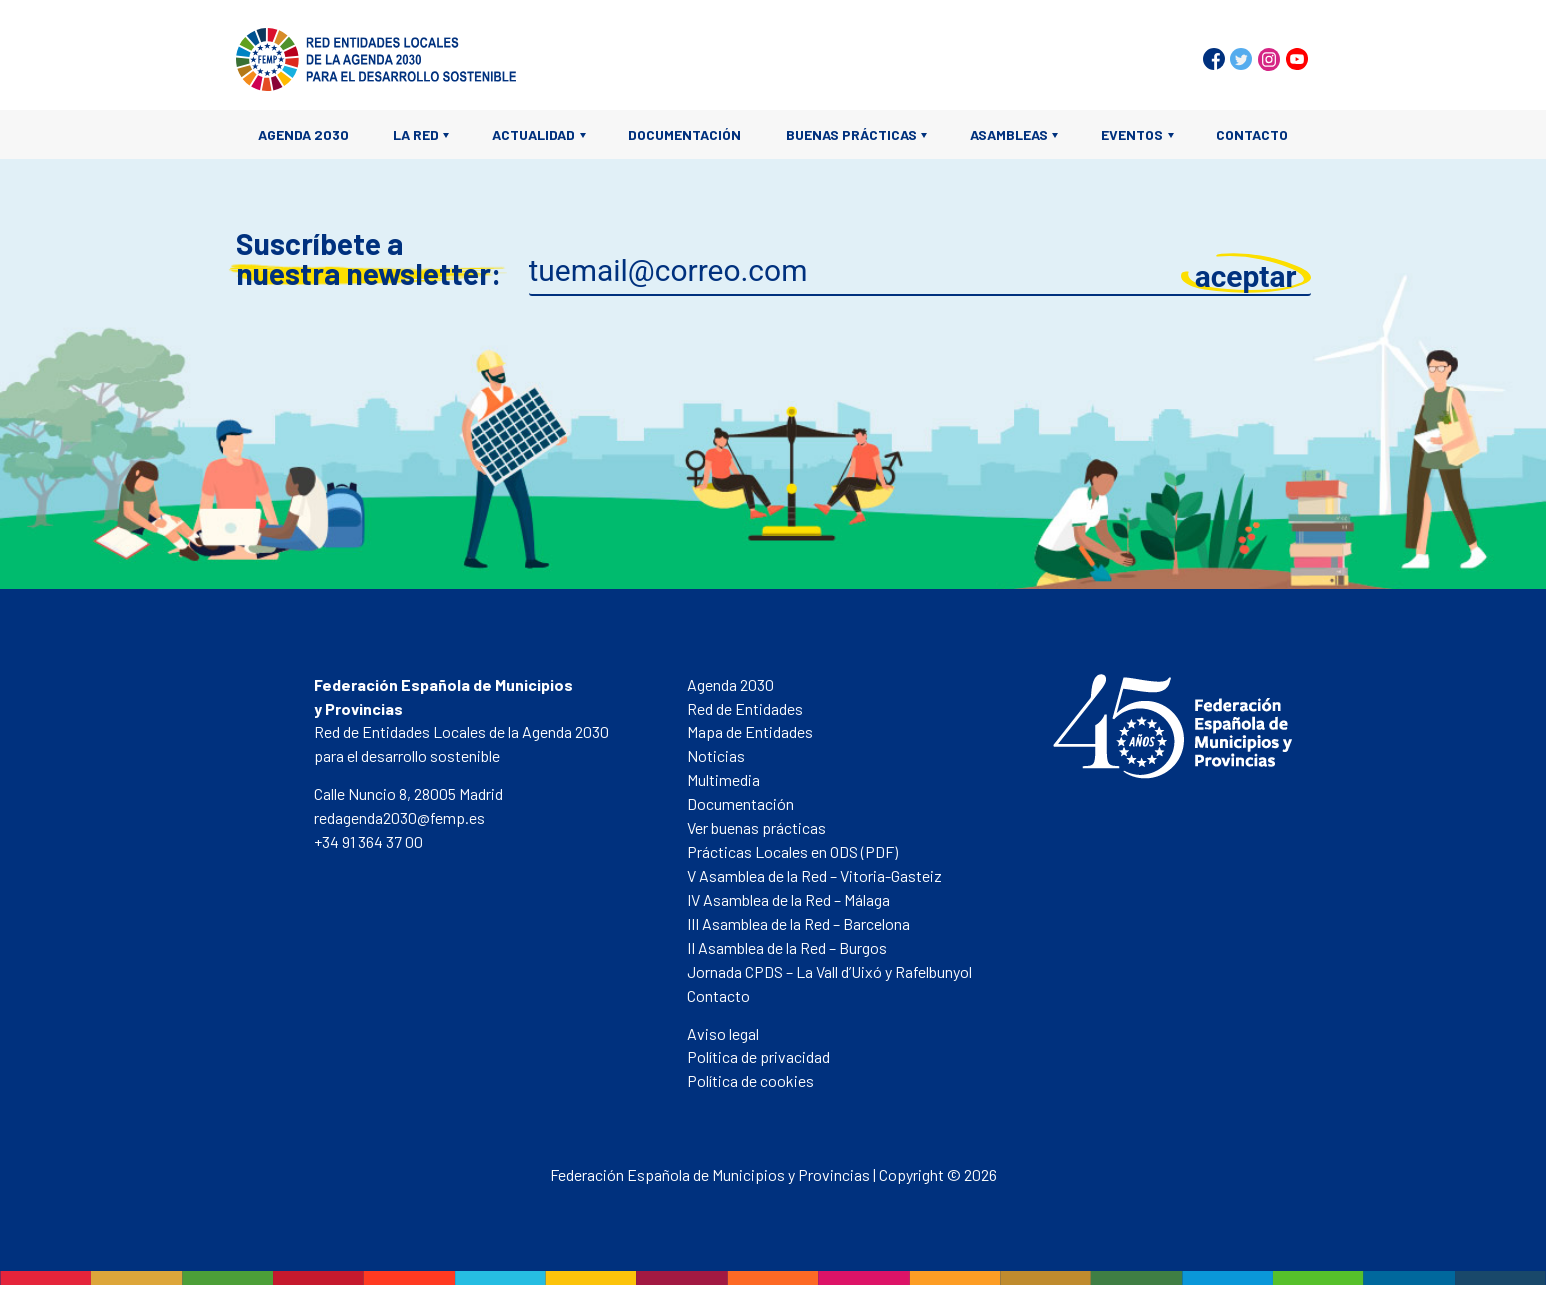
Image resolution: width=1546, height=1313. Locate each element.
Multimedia (723, 779)
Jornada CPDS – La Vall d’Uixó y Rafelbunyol (829, 971)
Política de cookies (750, 1080)
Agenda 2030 (303, 134)
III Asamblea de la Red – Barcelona (798, 923)
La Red (416, 134)
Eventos (1132, 134)
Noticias (716, 755)
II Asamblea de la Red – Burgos (787, 947)
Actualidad (533, 134)
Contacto (1252, 134)
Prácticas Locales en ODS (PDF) (792, 851)
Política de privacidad (758, 1056)
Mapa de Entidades (750, 731)
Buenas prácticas (851, 134)
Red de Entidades (745, 708)
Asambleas (1009, 134)
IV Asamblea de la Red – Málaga (788, 899)
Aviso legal (723, 1033)
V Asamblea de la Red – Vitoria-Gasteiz (814, 875)
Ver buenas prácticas (756, 827)
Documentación (684, 134)
